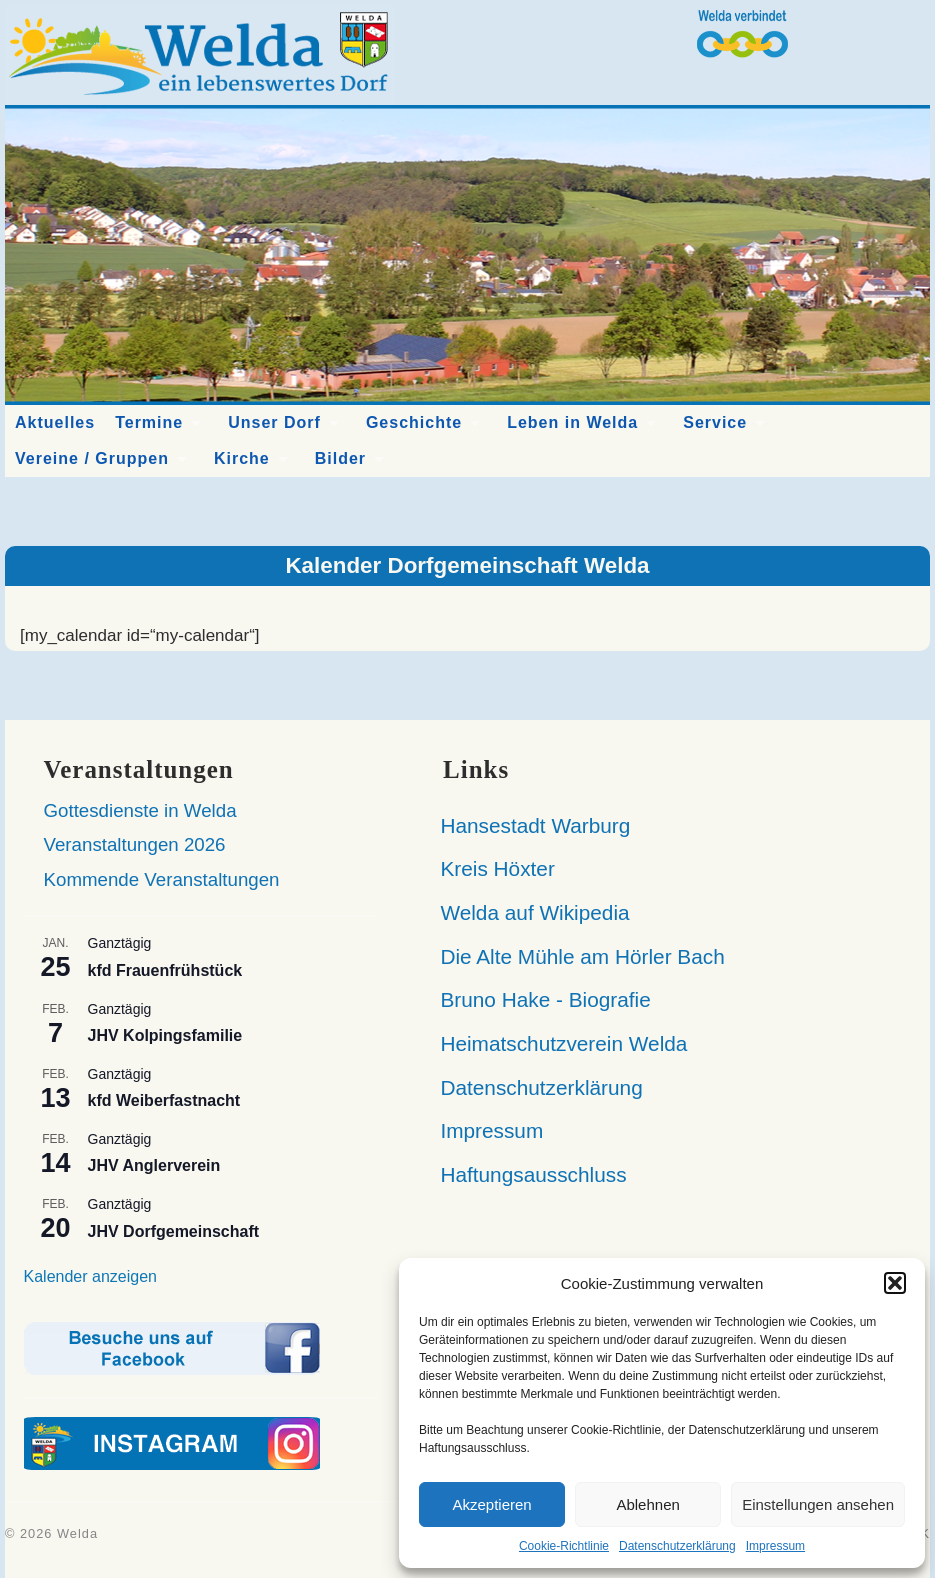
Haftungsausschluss (524, 1174)
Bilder (340, 458)
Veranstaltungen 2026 (135, 844)
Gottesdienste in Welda (140, 810)
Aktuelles (55, 422)
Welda (77, 1533)
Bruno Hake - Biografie (537, 999)
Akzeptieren (491, 1504)
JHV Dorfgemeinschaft (174, 1231)
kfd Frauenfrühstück (165, 970)
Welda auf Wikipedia (526, 912)
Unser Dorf (274, 422)
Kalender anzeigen (90, 1276)
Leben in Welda (572, 422)
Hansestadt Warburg (526, 825)
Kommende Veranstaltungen (162, 879)
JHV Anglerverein (154, 1165)
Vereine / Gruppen (92, 458)
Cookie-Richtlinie (564, 1546)
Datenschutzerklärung (677, 1546)
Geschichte (414, 422)
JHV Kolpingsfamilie (165, 1035)
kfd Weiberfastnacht (164, 1100)
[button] (895, 1283)
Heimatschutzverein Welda (555, 1043)
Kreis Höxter (489, 868)
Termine (149, 422)
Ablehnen (647, 1504)
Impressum (775, 1546)
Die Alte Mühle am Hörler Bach (574, 956)
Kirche (242, 458)
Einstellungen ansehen (818, 1504)
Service (715, 422)
